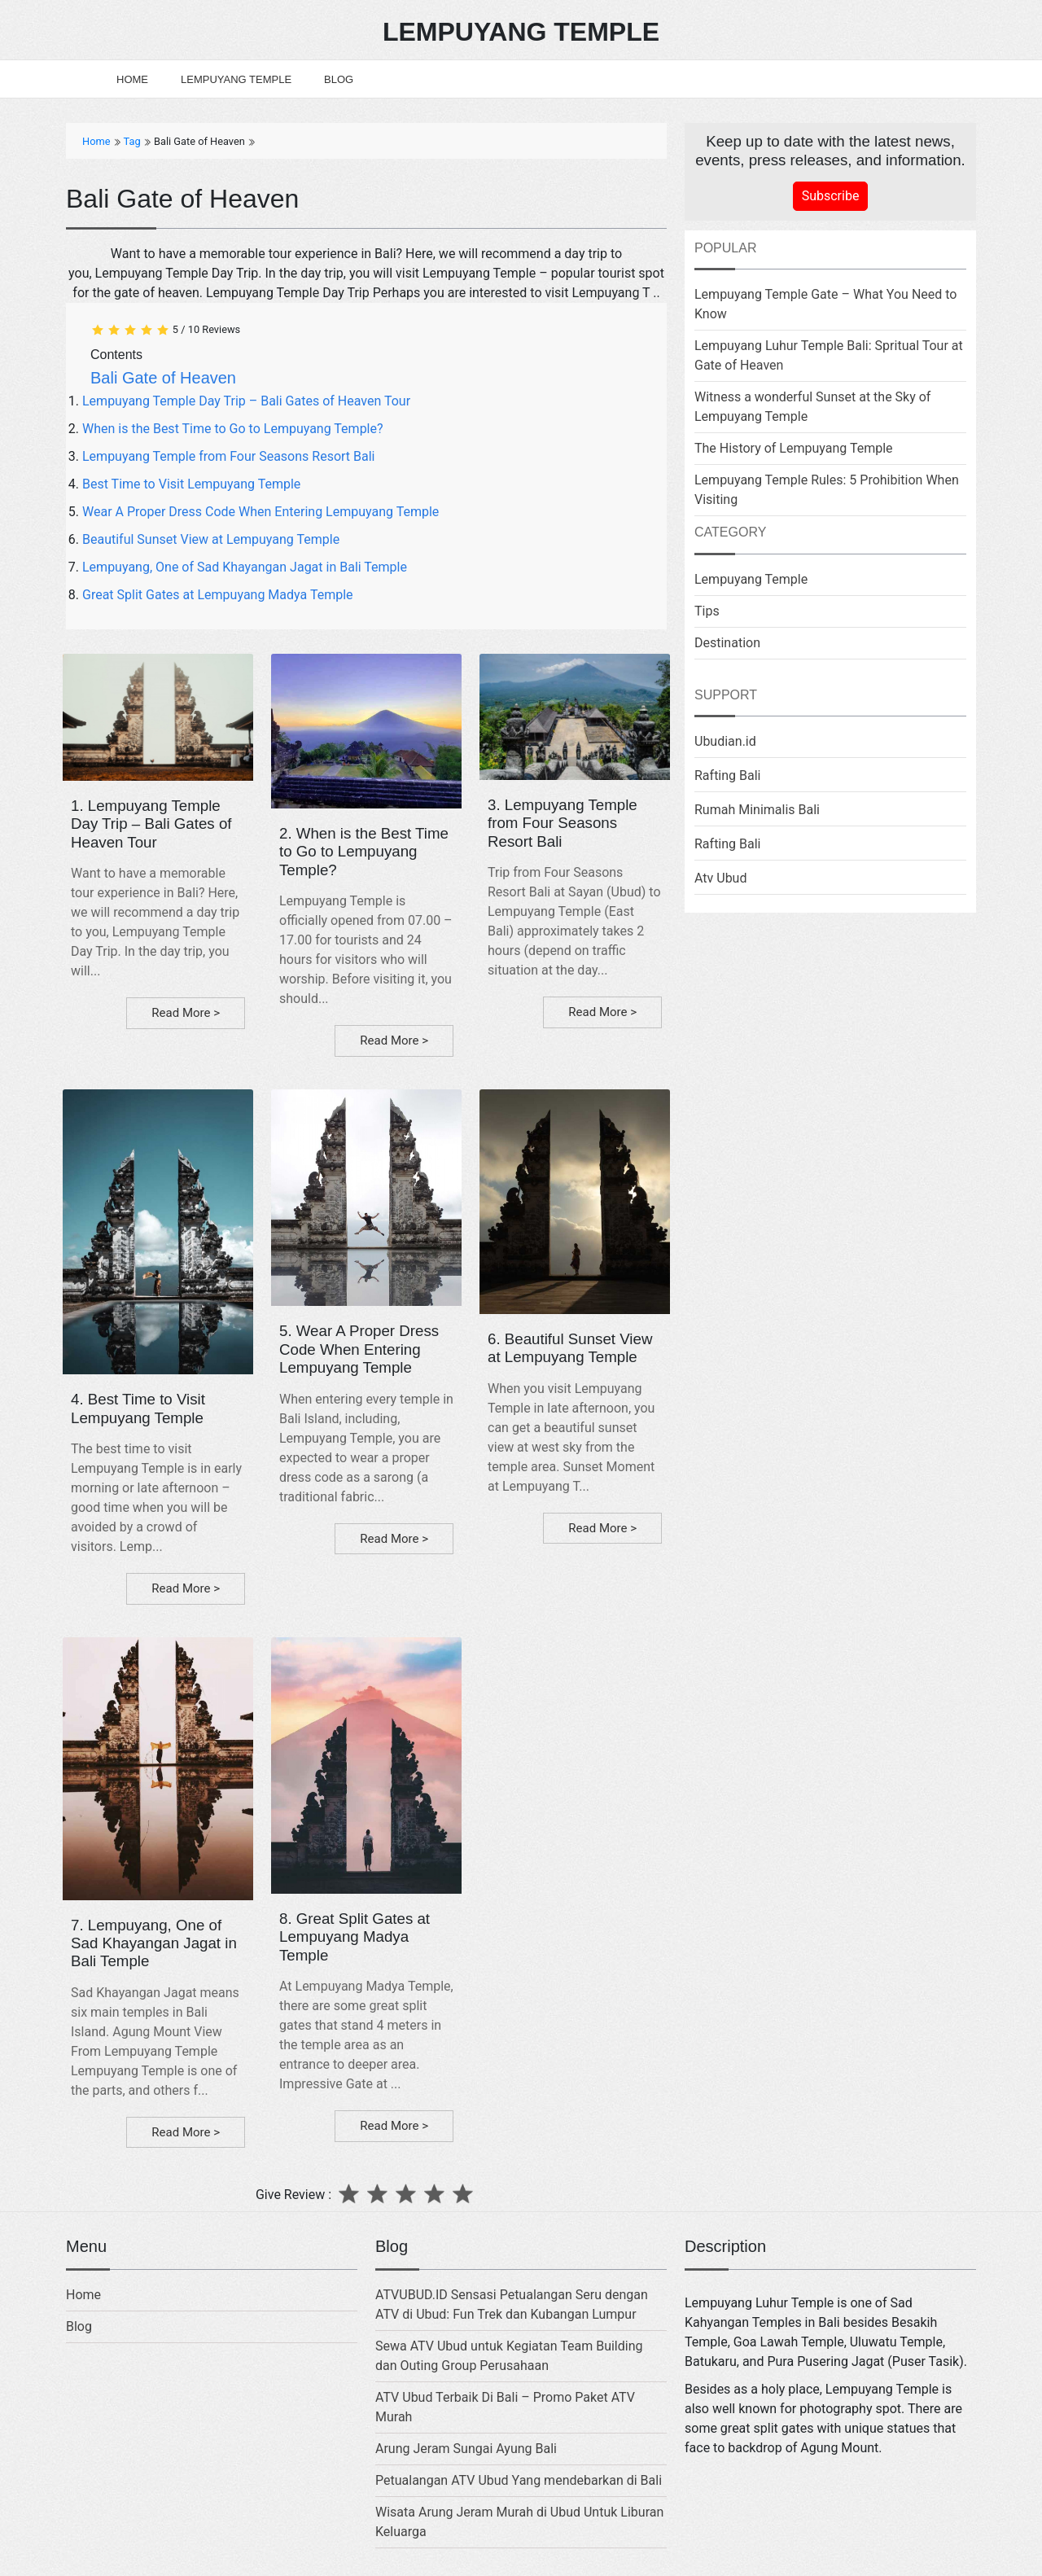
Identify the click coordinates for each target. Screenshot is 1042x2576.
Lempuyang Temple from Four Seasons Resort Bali (228, 456)
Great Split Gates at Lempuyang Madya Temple (217, 594)
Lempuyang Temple (236, 79)
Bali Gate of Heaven (163, 378)
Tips (707, 611)
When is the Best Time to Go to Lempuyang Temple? (232, 428)
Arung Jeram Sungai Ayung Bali (466, 2448)
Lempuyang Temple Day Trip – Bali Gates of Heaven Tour (246, 401)
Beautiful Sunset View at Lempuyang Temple (210, 539)
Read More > (185, 1012)
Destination (727, 643)
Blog (338, 79)
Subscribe (831, 196)
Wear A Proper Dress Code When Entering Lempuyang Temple (260, 511)
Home (132, 79)
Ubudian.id (725, 741)
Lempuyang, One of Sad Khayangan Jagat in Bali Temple (244, 567)
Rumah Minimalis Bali (757, 809)
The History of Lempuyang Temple (793, 448)
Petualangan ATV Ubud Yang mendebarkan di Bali (518, 2480)
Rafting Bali (727, 775)
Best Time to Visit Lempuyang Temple (191, 484)
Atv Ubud (720, 878)
